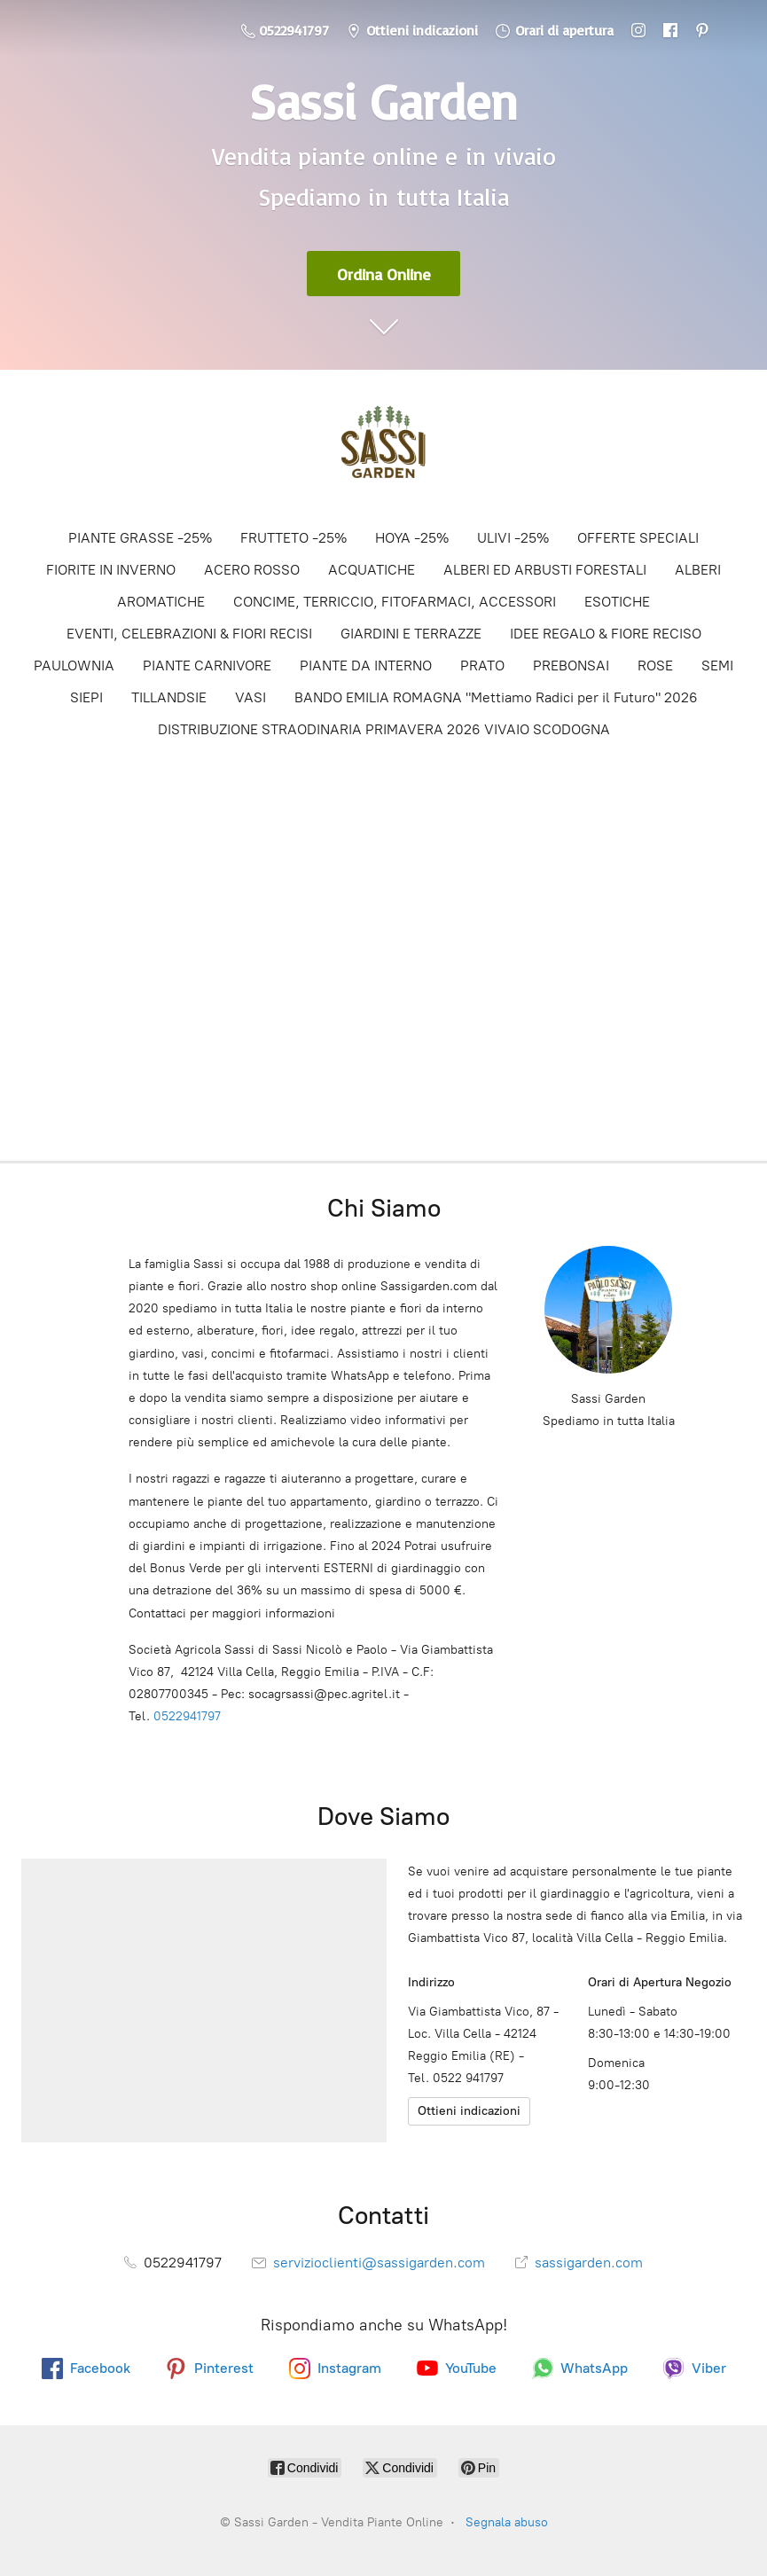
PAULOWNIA (74, 665)
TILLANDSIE (169, 697)
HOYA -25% (412, 537)
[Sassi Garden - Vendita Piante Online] (383, 447)
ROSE (655, 665)
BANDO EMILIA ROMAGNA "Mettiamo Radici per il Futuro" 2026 (496, 697)
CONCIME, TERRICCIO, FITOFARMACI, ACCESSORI (394, 601)
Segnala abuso (507, 2522)
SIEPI (86, 697)
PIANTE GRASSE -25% (140, 537)
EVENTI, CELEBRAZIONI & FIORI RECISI (189, 633)
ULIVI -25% (513, 537)
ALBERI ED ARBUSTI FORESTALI (544, 569)
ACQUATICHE (371, 569)
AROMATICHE (161, 601)
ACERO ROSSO (252, 569)
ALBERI (698, 569)
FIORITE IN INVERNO (111, 569)
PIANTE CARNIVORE (207, 665)
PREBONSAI (571, 665)
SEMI (717, 665)
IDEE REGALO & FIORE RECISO (605, 633)
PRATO (482, 665)
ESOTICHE (617, 601)
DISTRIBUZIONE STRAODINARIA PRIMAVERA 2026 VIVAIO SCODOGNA (384, 729)
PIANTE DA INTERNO (366, 665)
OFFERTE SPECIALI (638, 537)
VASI (250, 697)
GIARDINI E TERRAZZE (410, 633)
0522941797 (187, 1716)
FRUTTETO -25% (293, 537)
